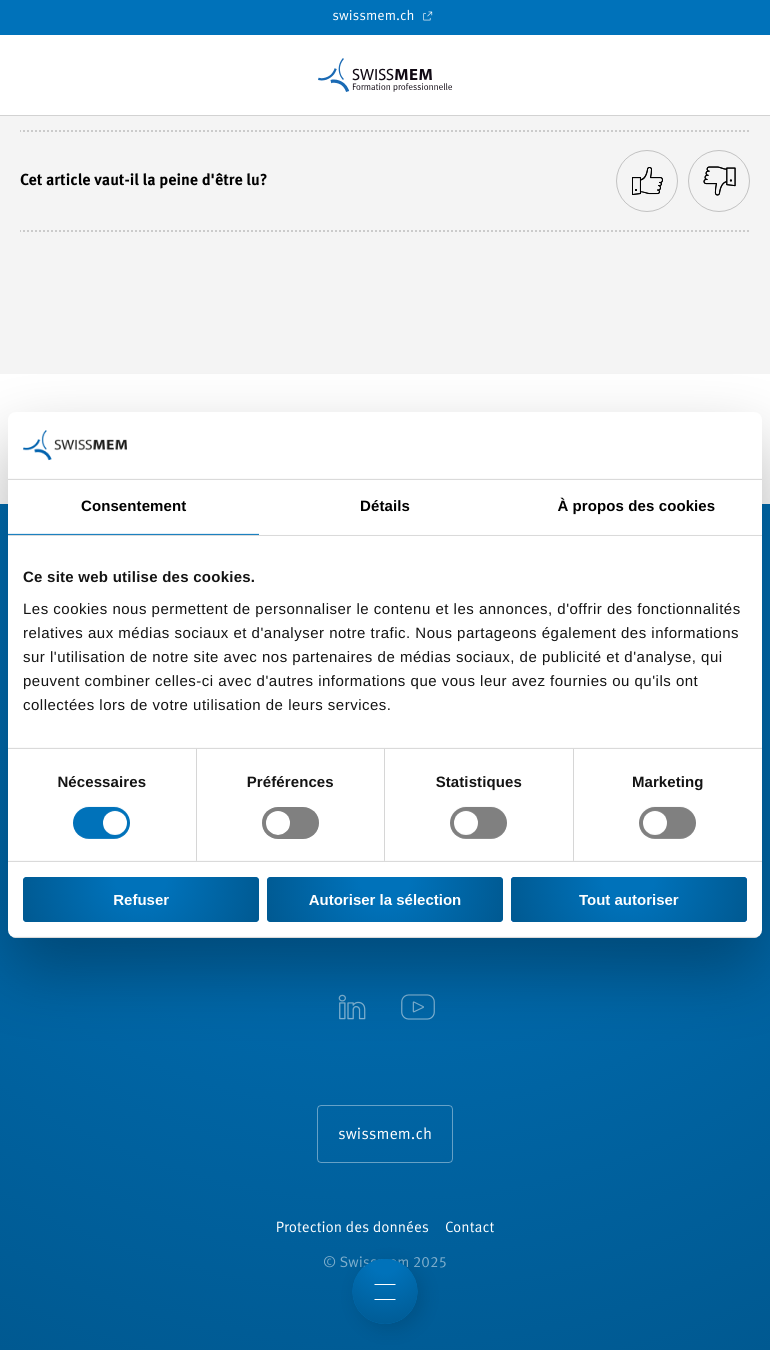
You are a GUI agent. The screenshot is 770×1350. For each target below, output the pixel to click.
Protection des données (352, 1228)
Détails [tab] (385, 506)
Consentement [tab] (133, 506)
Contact (469, 1228)
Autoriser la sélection (385, 899)
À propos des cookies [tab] (636, 506)
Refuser (141, 899)
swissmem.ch (384, 16)
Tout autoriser (629, 899)
